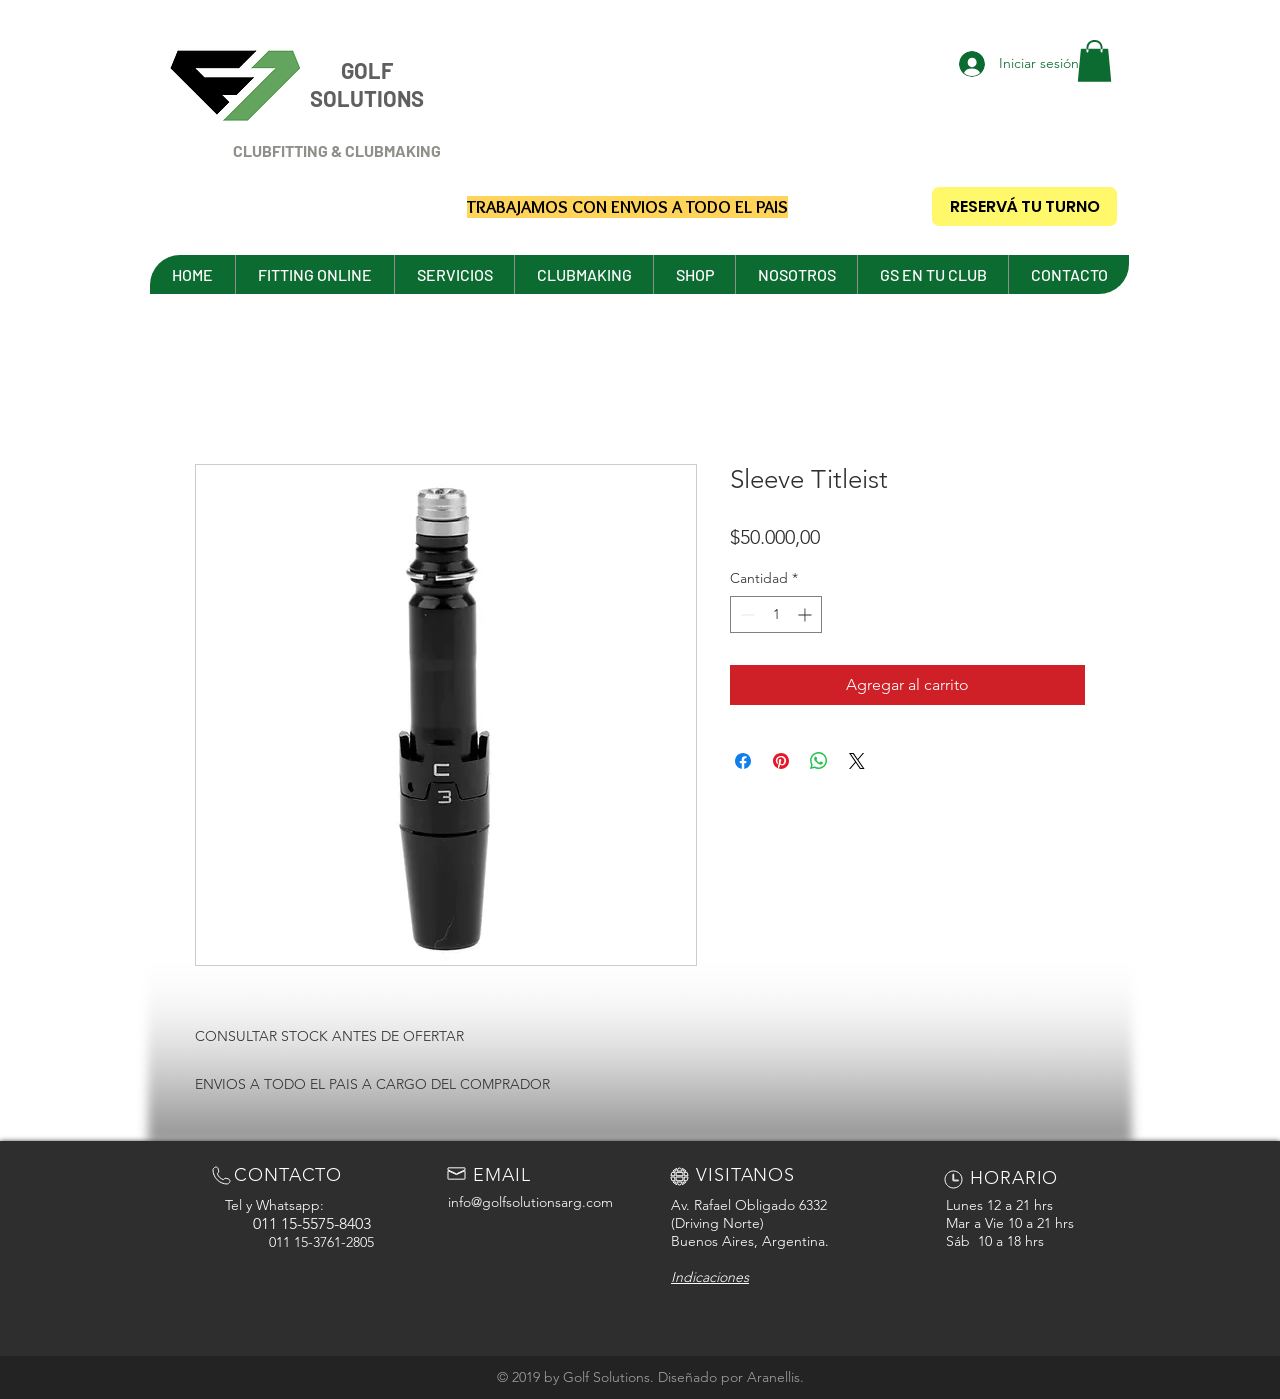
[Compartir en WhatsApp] (819, 761)
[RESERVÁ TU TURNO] (1024, 206)
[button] (1094, 61)
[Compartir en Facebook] (743, 761)
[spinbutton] (776, 614)
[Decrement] (745, 614)
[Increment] (806, 614)
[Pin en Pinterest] (781, 761)
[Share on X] (857, 761)
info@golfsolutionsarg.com (530, 1202)
